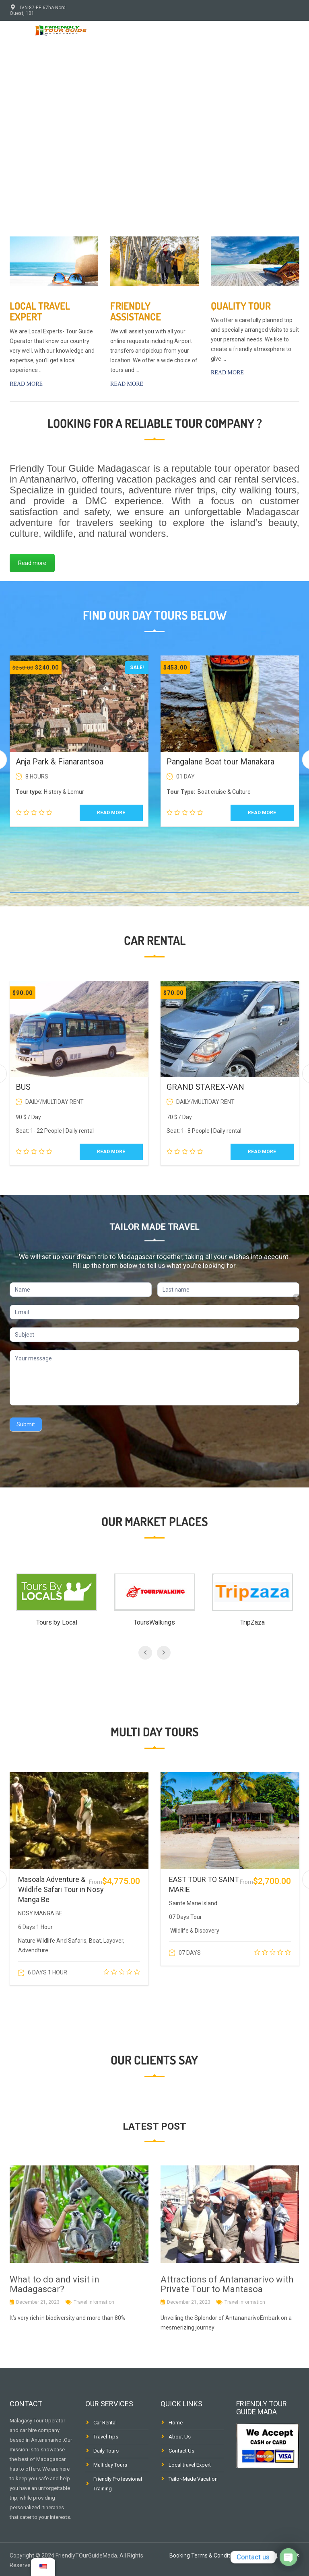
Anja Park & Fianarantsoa (59, 761)
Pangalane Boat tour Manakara (220, 761)
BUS (23, 1087)
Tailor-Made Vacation (193, 2479)
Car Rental (105, 2423)
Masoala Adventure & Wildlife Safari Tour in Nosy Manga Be (61, 1889)
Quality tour (241, 305)
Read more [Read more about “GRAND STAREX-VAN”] (262, 1151)
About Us (180, 2437)
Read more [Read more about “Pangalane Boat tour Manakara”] (262, 813)
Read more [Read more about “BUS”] (111, 1151)
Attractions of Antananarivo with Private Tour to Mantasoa (227, 2284)
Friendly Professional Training (117, 2484)
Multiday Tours (110, 2465)
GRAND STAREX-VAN (205, 1087)
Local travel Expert (40, 311)
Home (176, 2423)
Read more (26, 384)
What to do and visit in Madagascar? (54, 2284)
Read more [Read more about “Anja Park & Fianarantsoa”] (111, 813)
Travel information (94, 2302)
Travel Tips (105, 2437)
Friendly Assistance (135, 311)
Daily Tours (106, 2451)
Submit (25, 1424)
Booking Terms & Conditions (205, 2555)
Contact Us (181, 2451)
